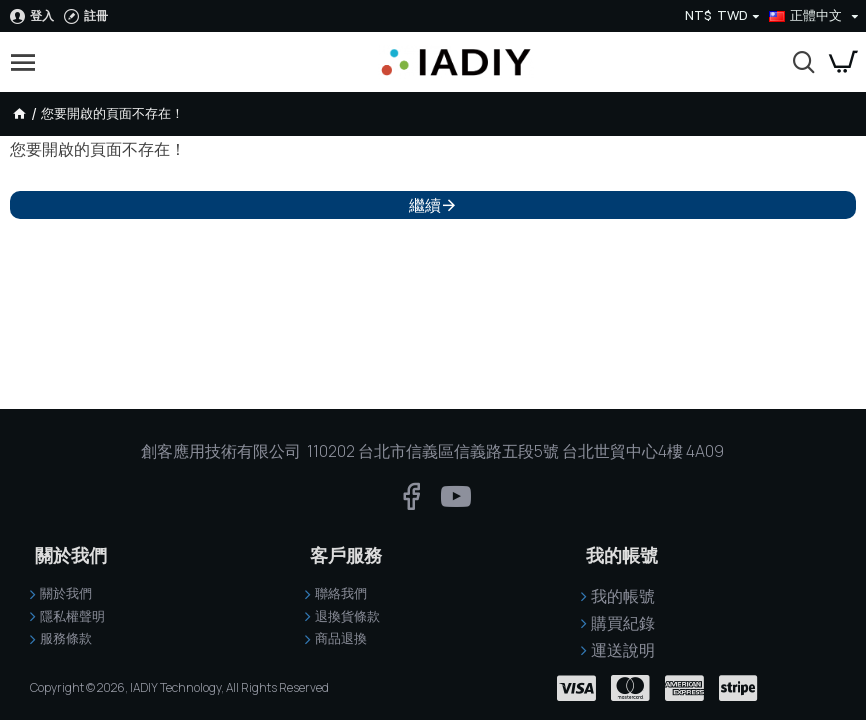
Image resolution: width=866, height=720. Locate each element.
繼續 (425, 205)
